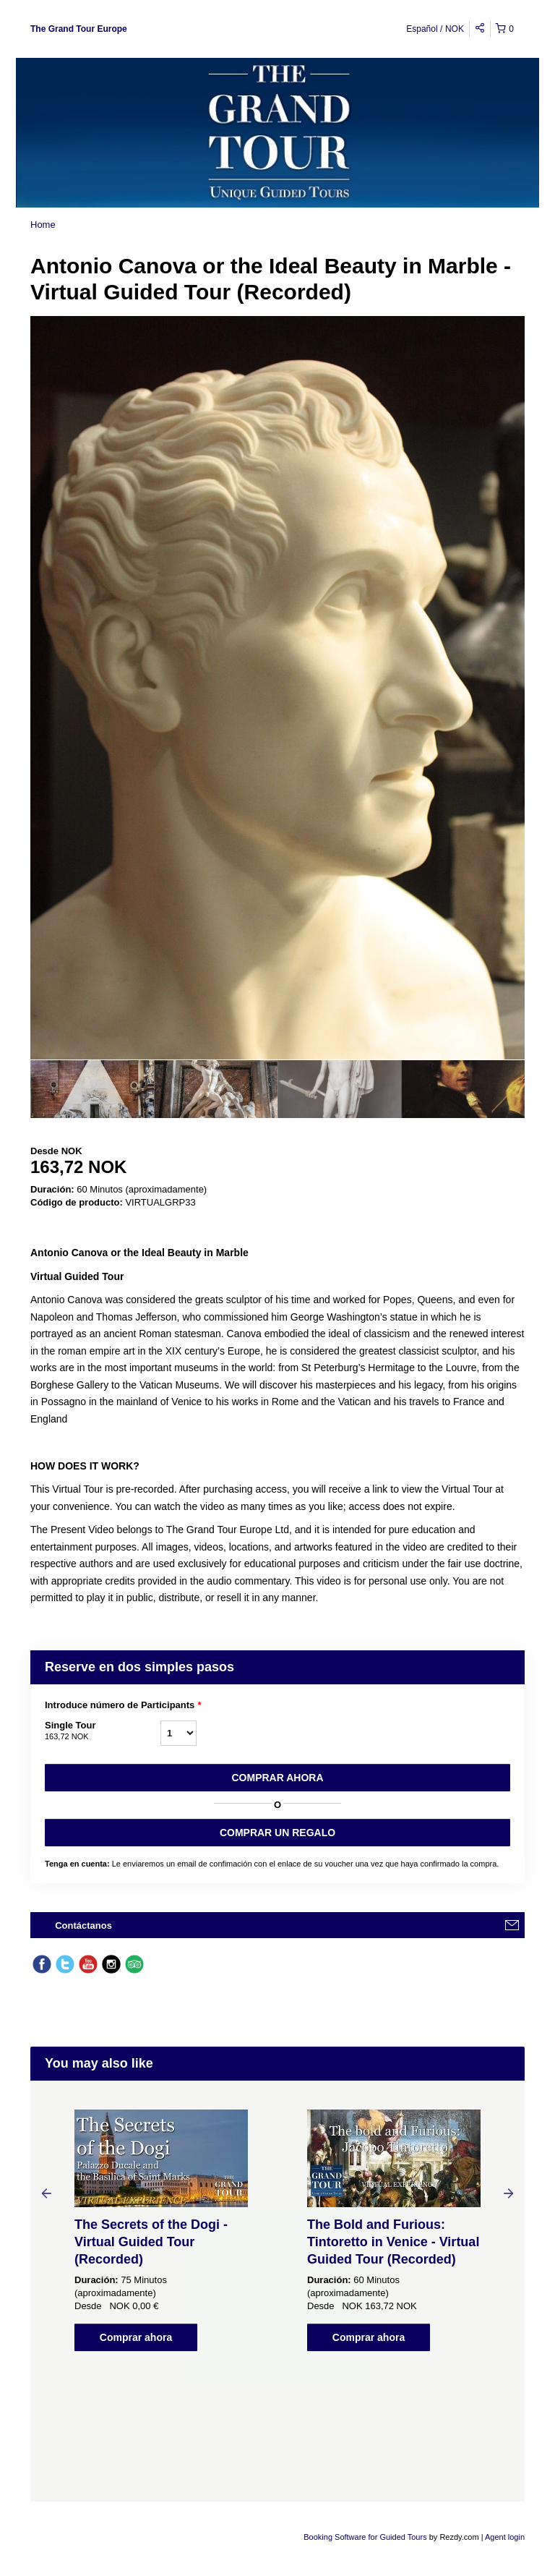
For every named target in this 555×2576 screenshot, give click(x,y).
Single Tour (102, 1731)
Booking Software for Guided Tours (366, 2537)
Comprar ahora (277, 1777)
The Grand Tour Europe (78, 29)
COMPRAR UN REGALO (277, 1832)
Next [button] (509, 2192)
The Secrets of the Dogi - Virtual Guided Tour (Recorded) (151, 2241)
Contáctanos (83, 1925)
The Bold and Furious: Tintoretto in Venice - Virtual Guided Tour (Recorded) (393, 2241)
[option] (92, 1089)
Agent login (505, 2537)
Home (43, 224)
